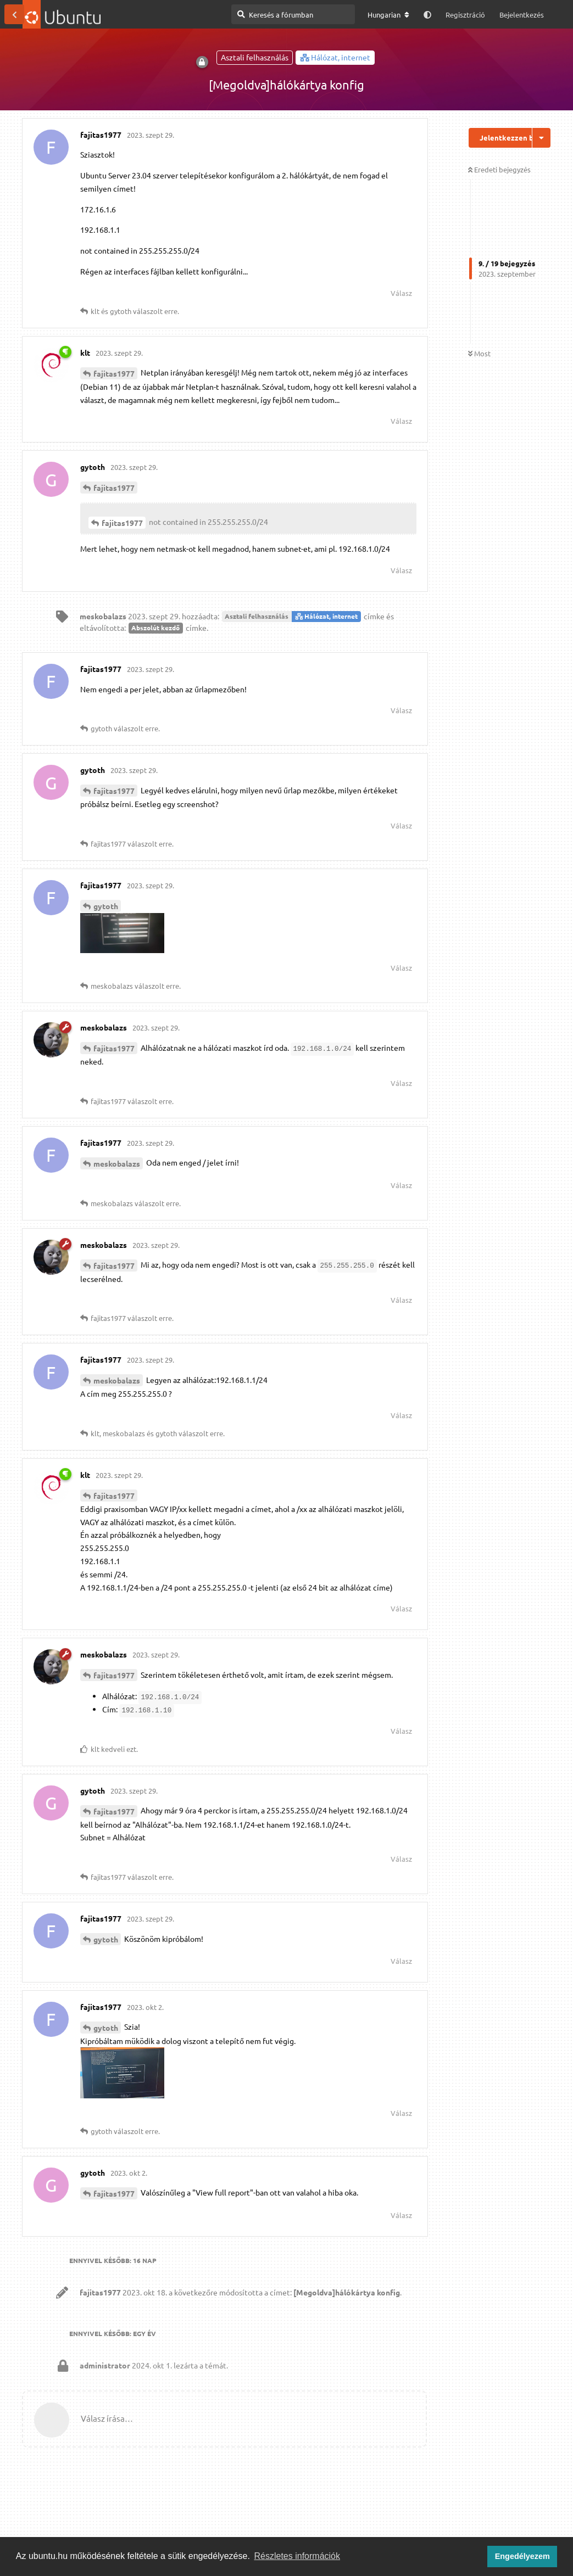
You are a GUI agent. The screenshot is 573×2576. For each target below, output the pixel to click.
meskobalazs (116, 1163)
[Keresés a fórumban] (293, 14)
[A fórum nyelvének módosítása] (388, 15)
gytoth (105, 906)
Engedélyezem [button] (522, 2556)
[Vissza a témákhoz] (14, 14)
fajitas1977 (114, 373)
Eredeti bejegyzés (499, 169)
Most (479, 353)
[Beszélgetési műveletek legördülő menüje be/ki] (541, 138)
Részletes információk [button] (297, 2556)
